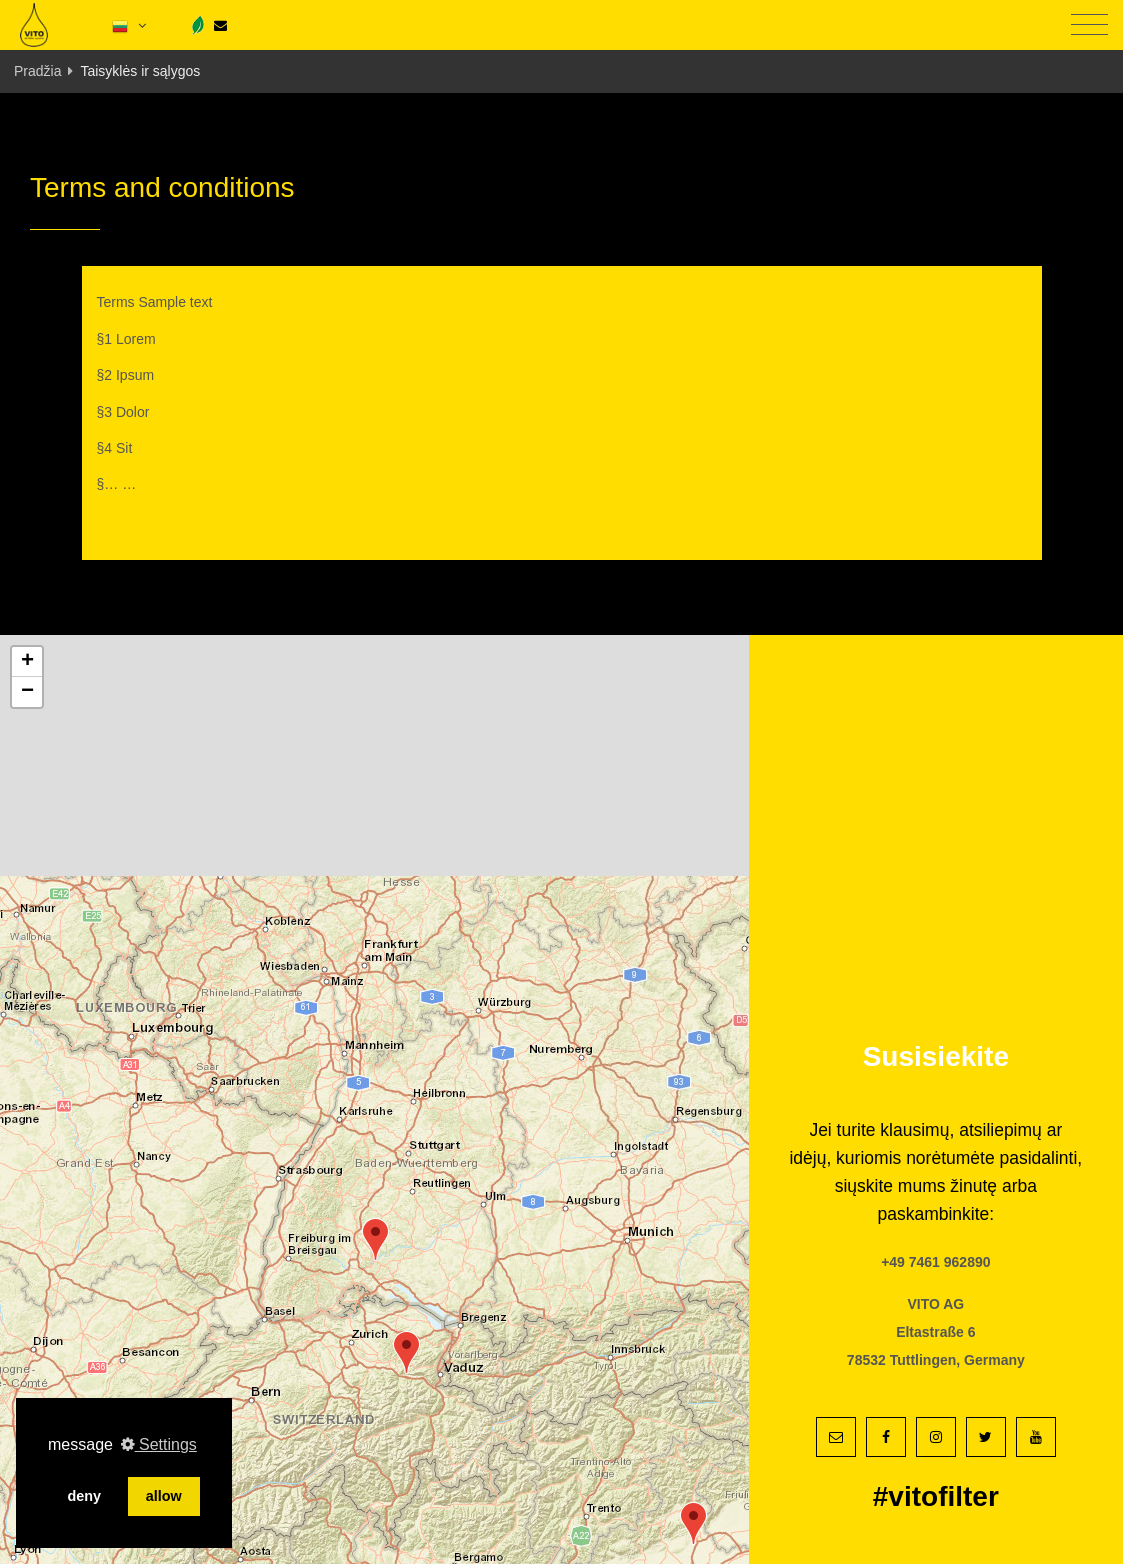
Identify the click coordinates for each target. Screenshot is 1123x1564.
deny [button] (84, 1496)
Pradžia (37, 71)
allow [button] (164, 1496)
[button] (375, 1239)
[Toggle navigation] (1089, 25)
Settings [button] (159, 1444)
